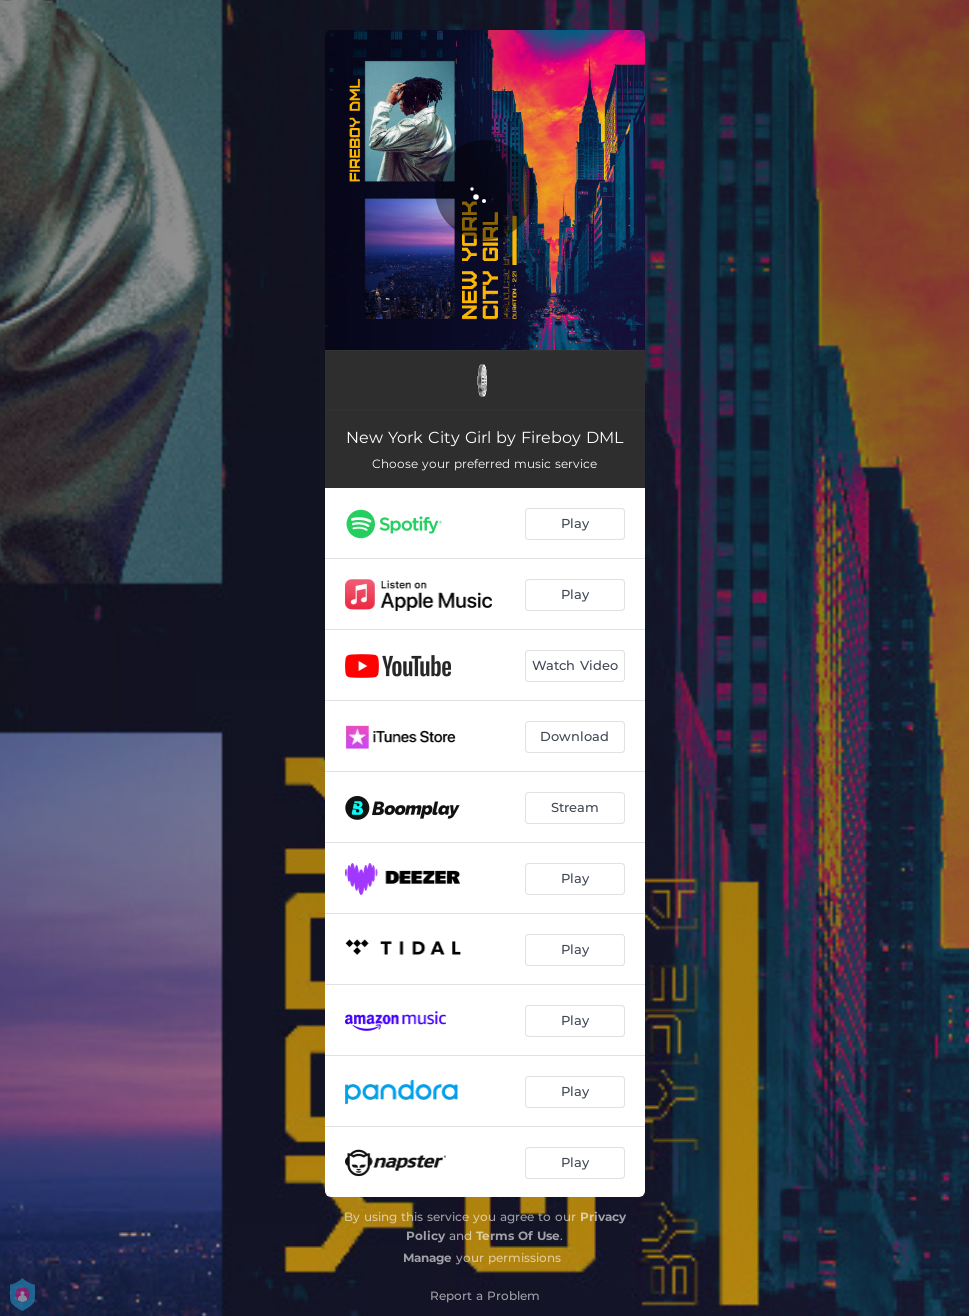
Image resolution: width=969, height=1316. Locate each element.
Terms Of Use (518, 1235)
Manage (427, 1257)
